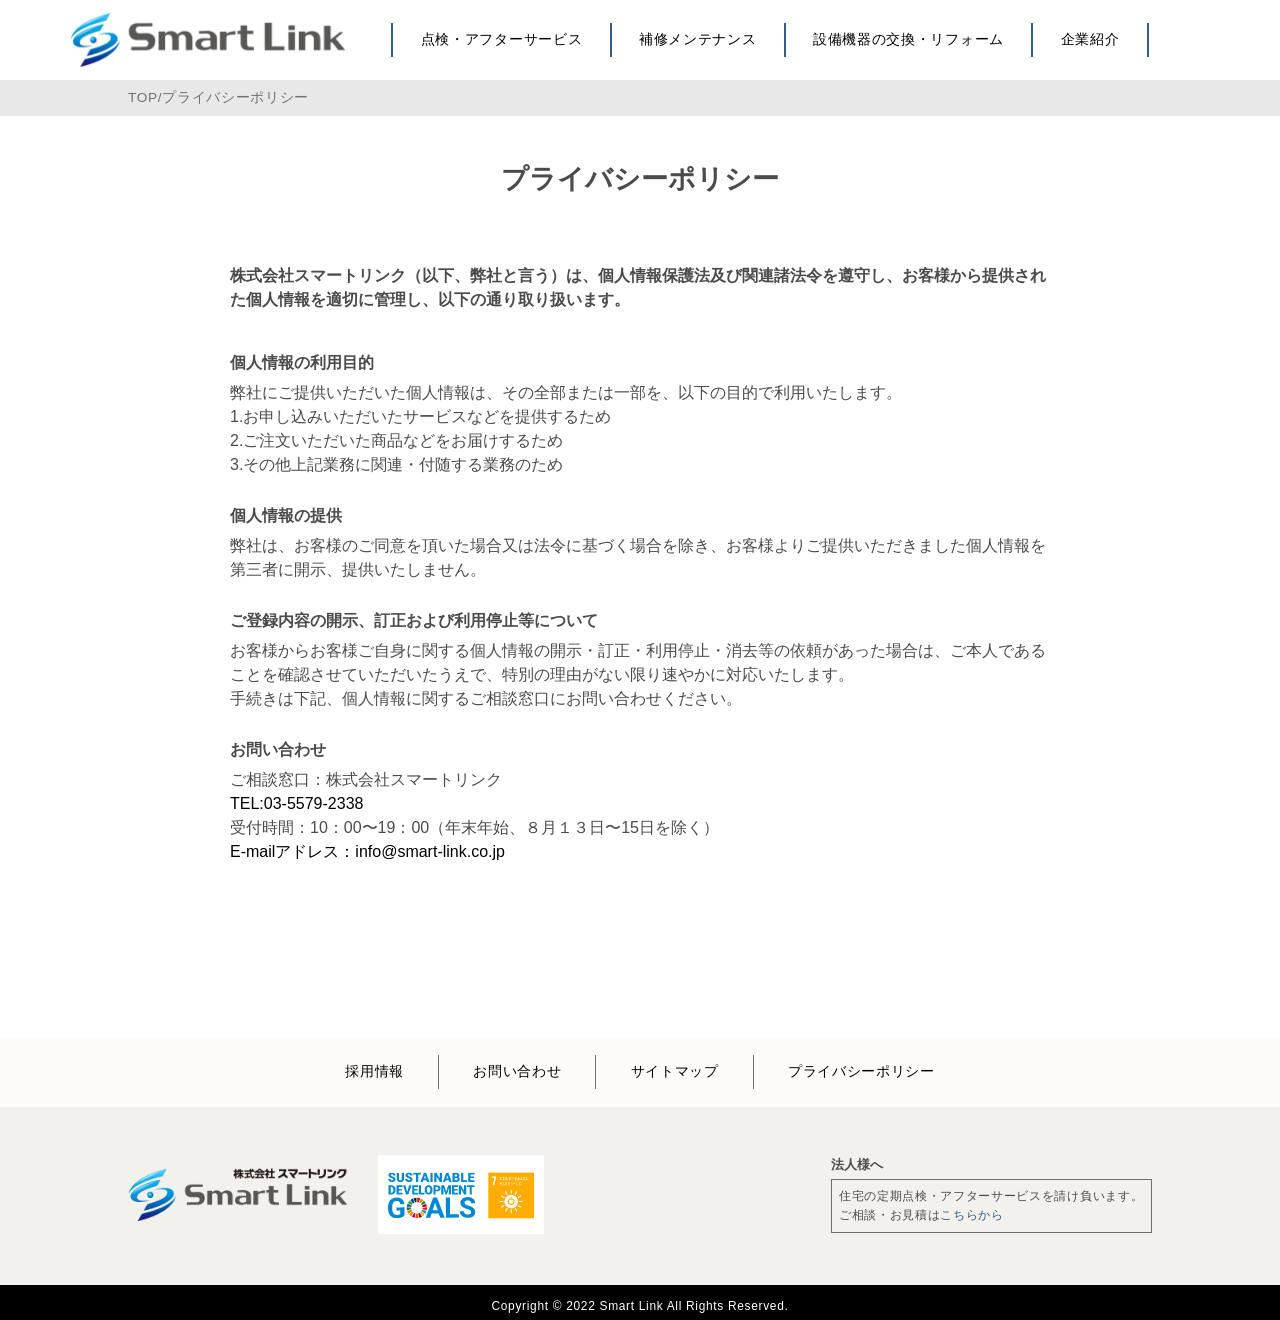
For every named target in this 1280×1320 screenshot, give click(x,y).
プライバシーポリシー (235, 98)
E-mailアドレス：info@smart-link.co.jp (367, 851)
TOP (143, 98)
